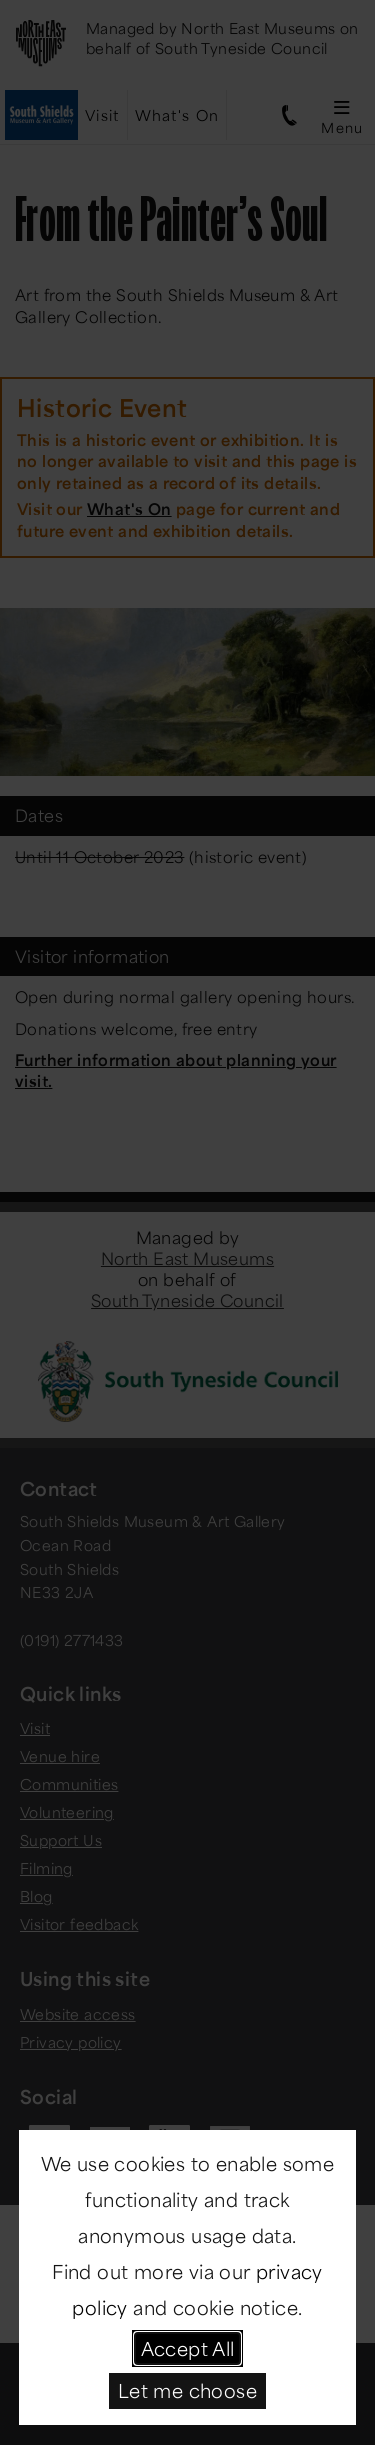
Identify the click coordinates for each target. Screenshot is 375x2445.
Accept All (188, 2348)
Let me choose (187, 2390)
